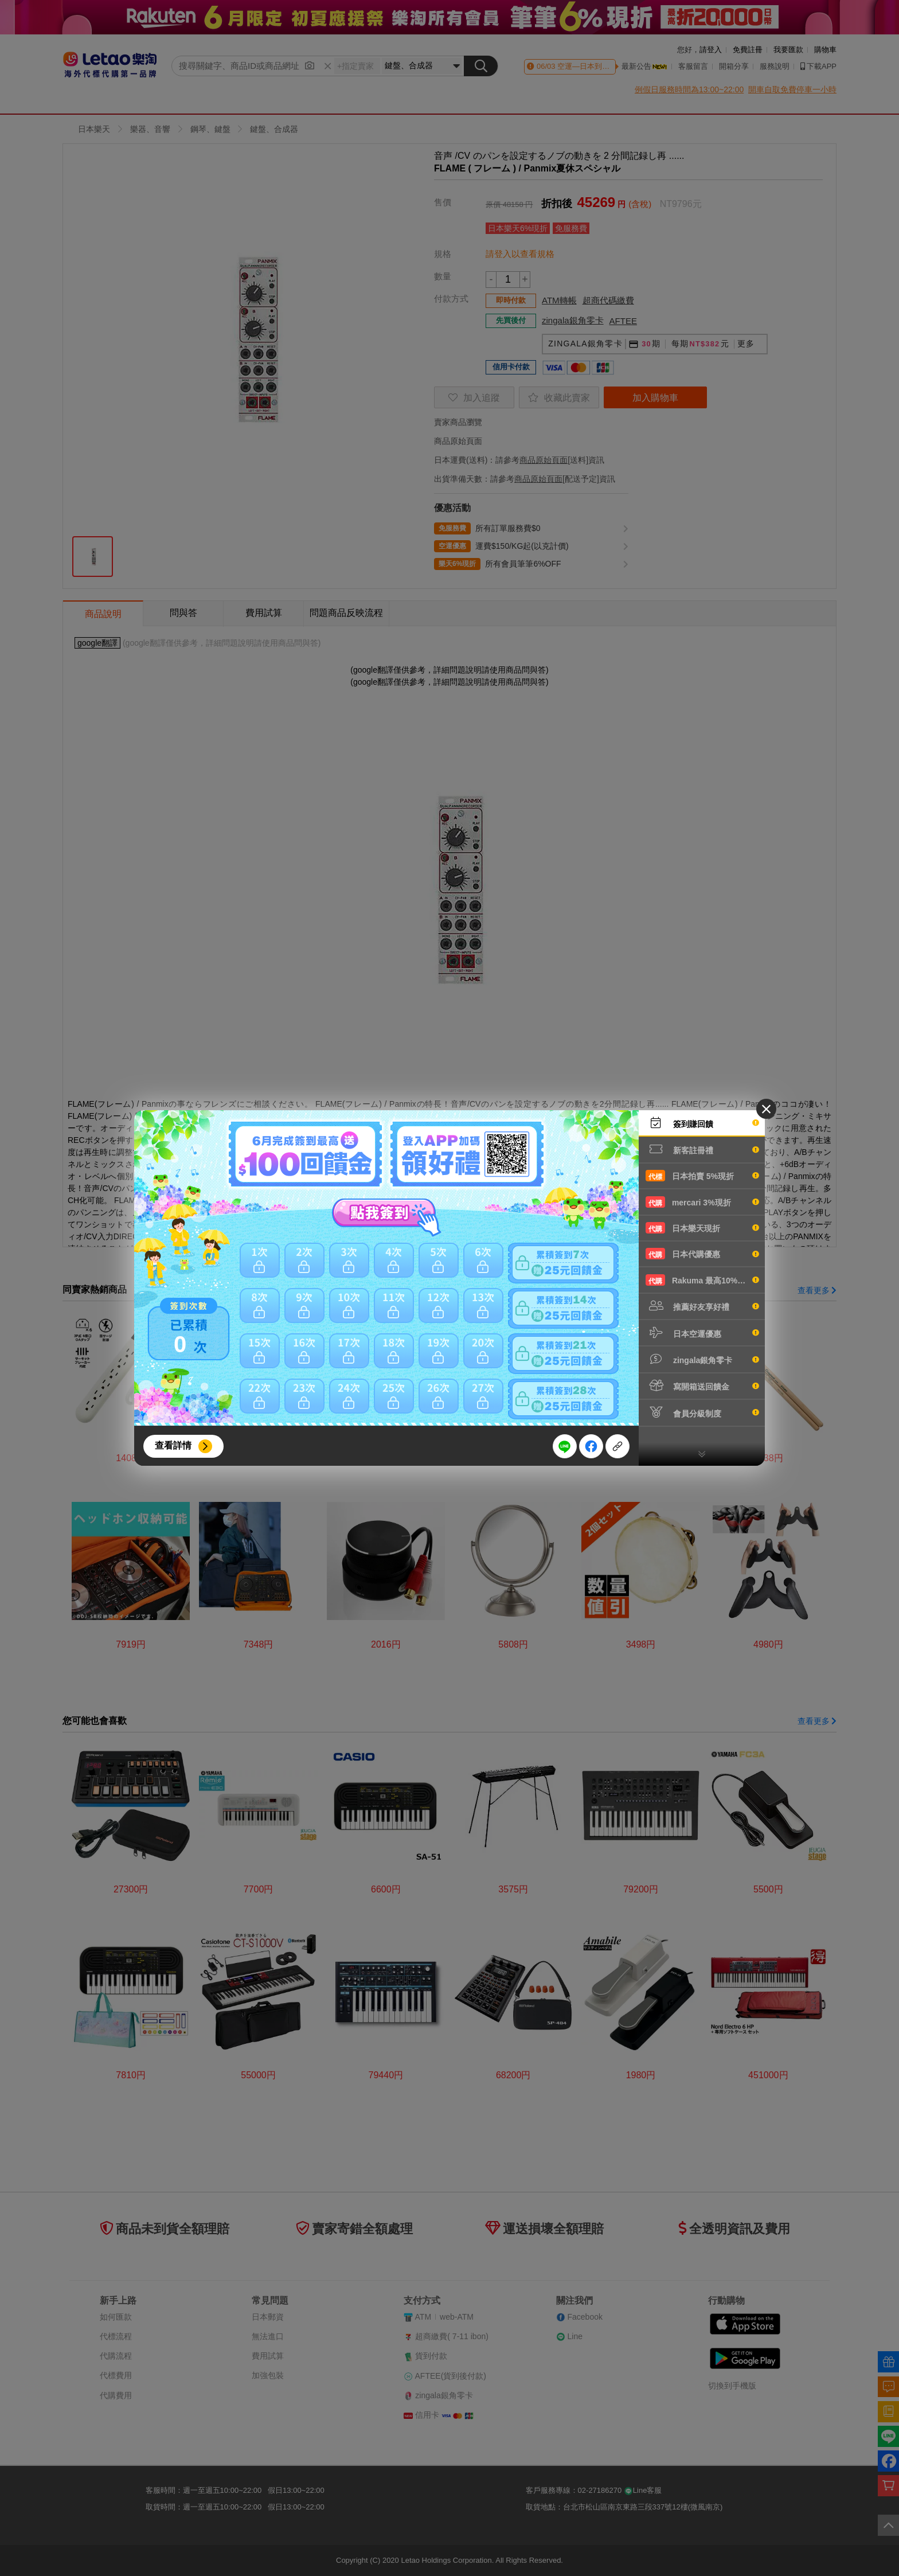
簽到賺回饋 (702, 1123)
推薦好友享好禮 (702, 1306)
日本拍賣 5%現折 (702, 1175)
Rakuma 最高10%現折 (702, 1280)
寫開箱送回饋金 (702, 1385)
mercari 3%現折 (702, 1202)
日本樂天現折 (702, 1228)
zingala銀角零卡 (702, 1359)
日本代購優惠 (702, 1253)
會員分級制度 (702, 1412)
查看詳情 (173, 1445)
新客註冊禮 (702, 1149)
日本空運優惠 (702, 1332)
